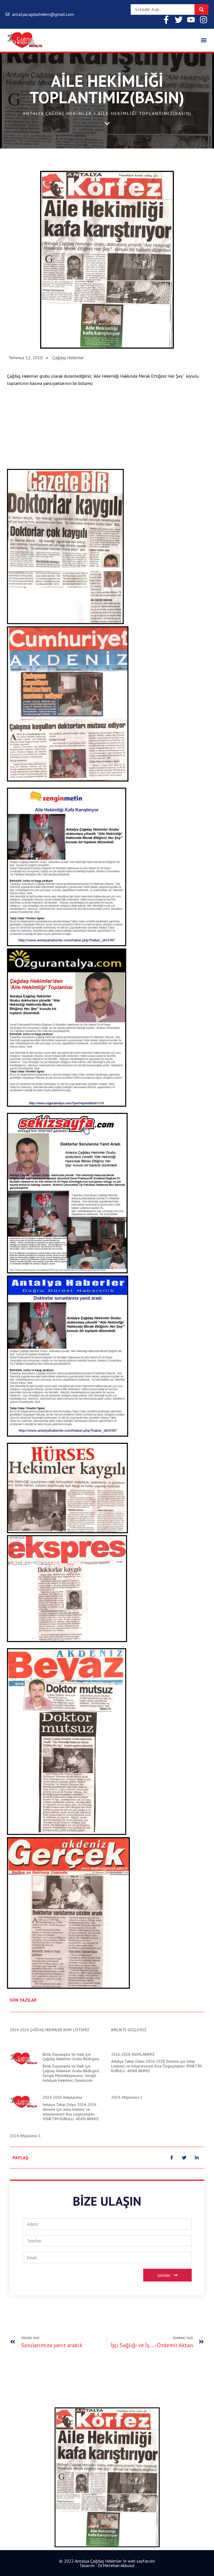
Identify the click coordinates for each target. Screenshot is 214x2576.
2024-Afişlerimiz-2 (126, 2097)
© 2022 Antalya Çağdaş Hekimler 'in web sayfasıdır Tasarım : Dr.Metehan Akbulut (107, 2563)
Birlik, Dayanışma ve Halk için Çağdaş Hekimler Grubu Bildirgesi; (71, 2057)
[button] (203, 40)
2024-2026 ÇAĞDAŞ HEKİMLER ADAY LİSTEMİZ (49, 2029)
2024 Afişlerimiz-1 (25, 2135)
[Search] (201, 9)
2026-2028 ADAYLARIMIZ (133, 2054)
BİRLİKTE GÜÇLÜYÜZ (129, 2029)
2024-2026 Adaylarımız (62, 2097)
